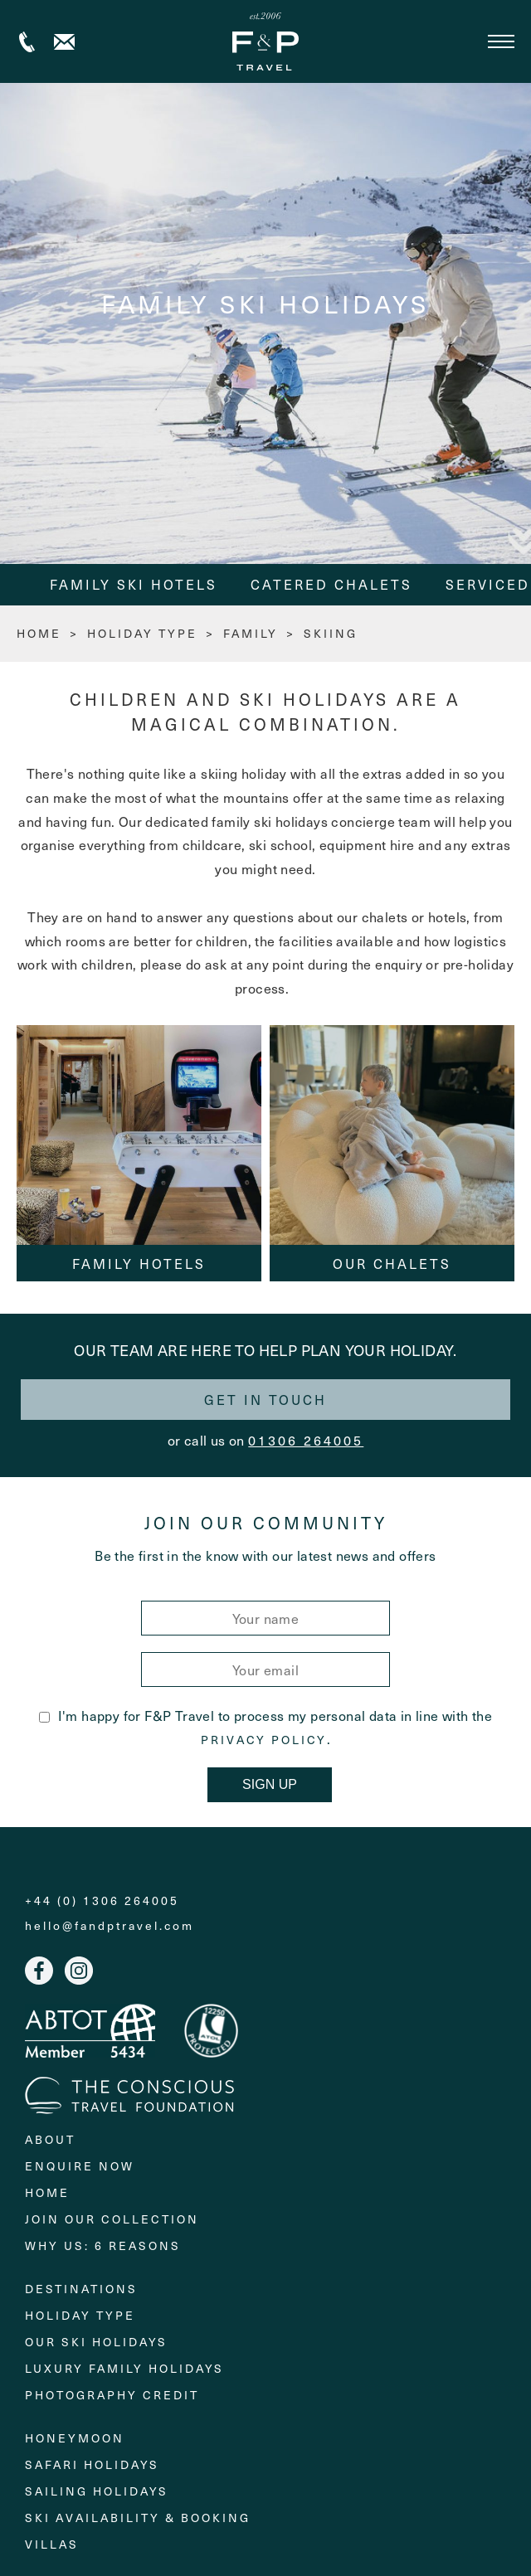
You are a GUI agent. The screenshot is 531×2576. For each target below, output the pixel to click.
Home (47, 2192)
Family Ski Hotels (133, 584)
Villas (52, 2544)
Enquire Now (79, 2166)
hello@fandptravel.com (109, 1925)
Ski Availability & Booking (138, 2517)
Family (250, 633)
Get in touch (265, 1399)
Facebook (39, 1970)
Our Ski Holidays (96, 2341)
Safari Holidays (92, 2464)
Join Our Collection (112, 2219)
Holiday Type (142, 633)
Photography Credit (112, 2394)
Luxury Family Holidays (124, 2368)
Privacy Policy (264, 1740)
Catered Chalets (331, 584)
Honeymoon (74, 2438)
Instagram (79, 1970)
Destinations (81, 2288)
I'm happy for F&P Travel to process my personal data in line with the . (266, 1727)
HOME (39, 633)
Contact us (64, 42)
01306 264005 (305, 1440)
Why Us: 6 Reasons (103, 2245)
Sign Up (269, 1784)
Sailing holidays (96, 2491)
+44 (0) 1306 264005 (27, 42)
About (50, 2139)
